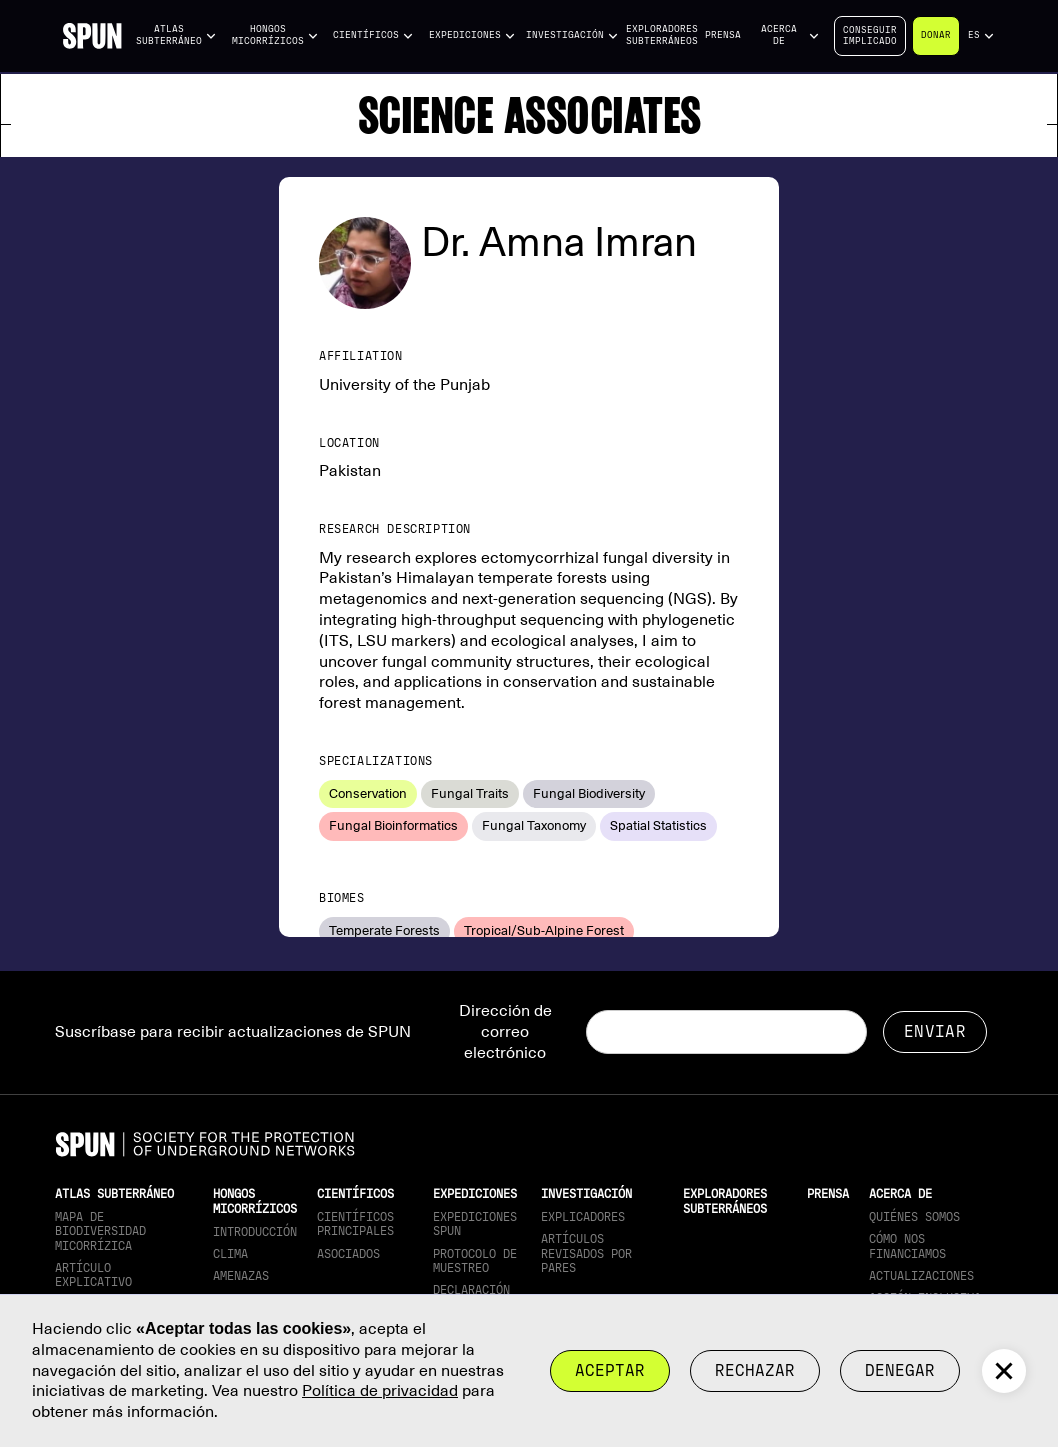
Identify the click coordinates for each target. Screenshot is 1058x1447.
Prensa (723, 35)
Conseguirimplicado (870, 35)
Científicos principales (355, 1224)
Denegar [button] (900, 1370)
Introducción (255, 1232)
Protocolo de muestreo (475, 1261)
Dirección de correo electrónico (505, 1032)
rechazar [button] (755, 1370)
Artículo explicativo (93, 1275)
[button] (177, 35)
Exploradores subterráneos (662, 35)
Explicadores (583, 1217)
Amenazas (241, 1276)
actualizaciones (921, 1276)
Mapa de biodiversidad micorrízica (100, 1231)
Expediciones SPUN (475, 1224)
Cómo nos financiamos (907, 1246)
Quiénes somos (914, 1217)
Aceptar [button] (610, 1370)
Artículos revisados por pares (586, 1253)
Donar (936, 35)
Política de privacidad (380, 1391)
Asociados (348, 1254)
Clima (230, 1254)
